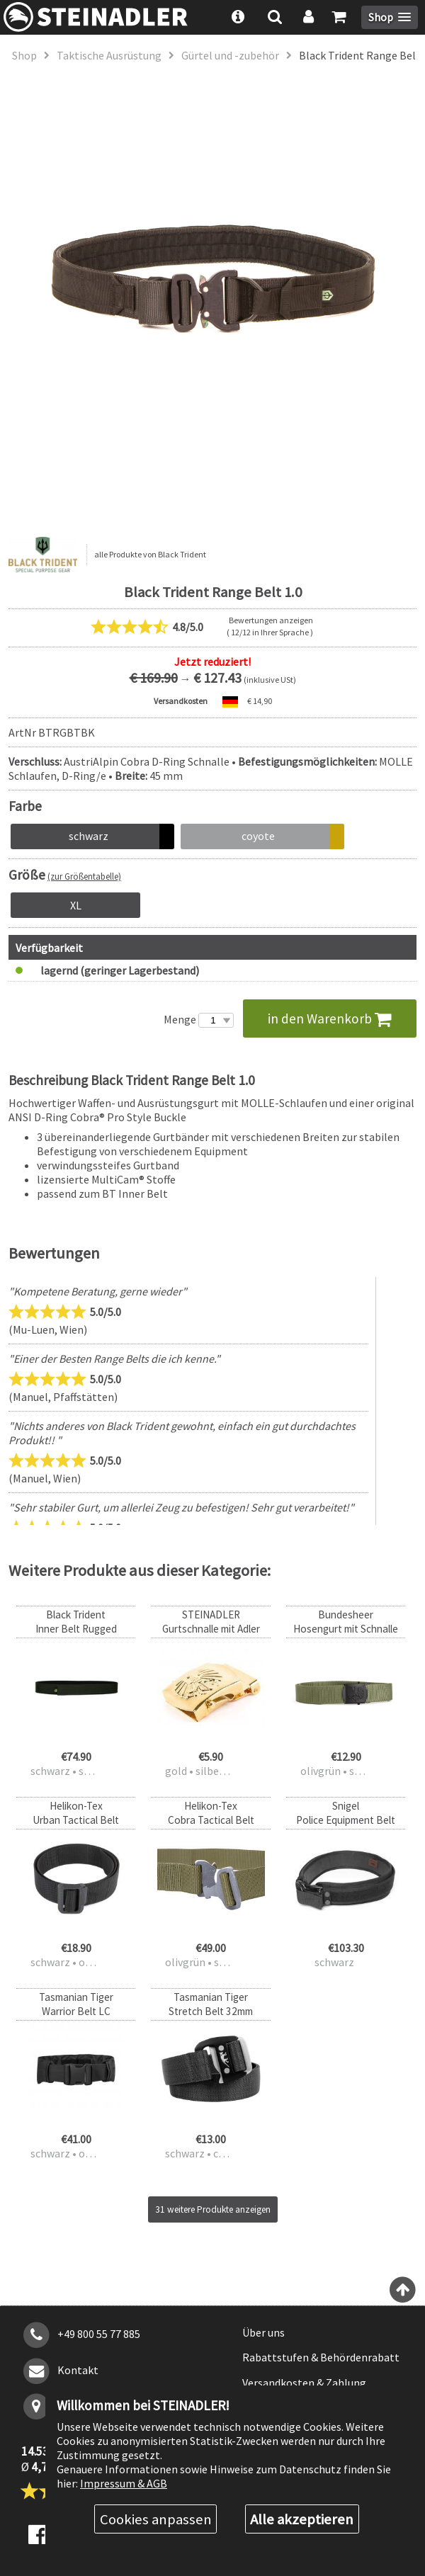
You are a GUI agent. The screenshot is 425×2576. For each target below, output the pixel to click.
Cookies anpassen (156, 2519)
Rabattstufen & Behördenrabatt (321, 2357)
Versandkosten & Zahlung (304, 2383)
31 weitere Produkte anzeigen (213, 2209)
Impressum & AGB (123, 2483)
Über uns (263, 2332)
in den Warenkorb (330, 1018)
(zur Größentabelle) (84, 876)
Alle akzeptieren (301, 2519)
